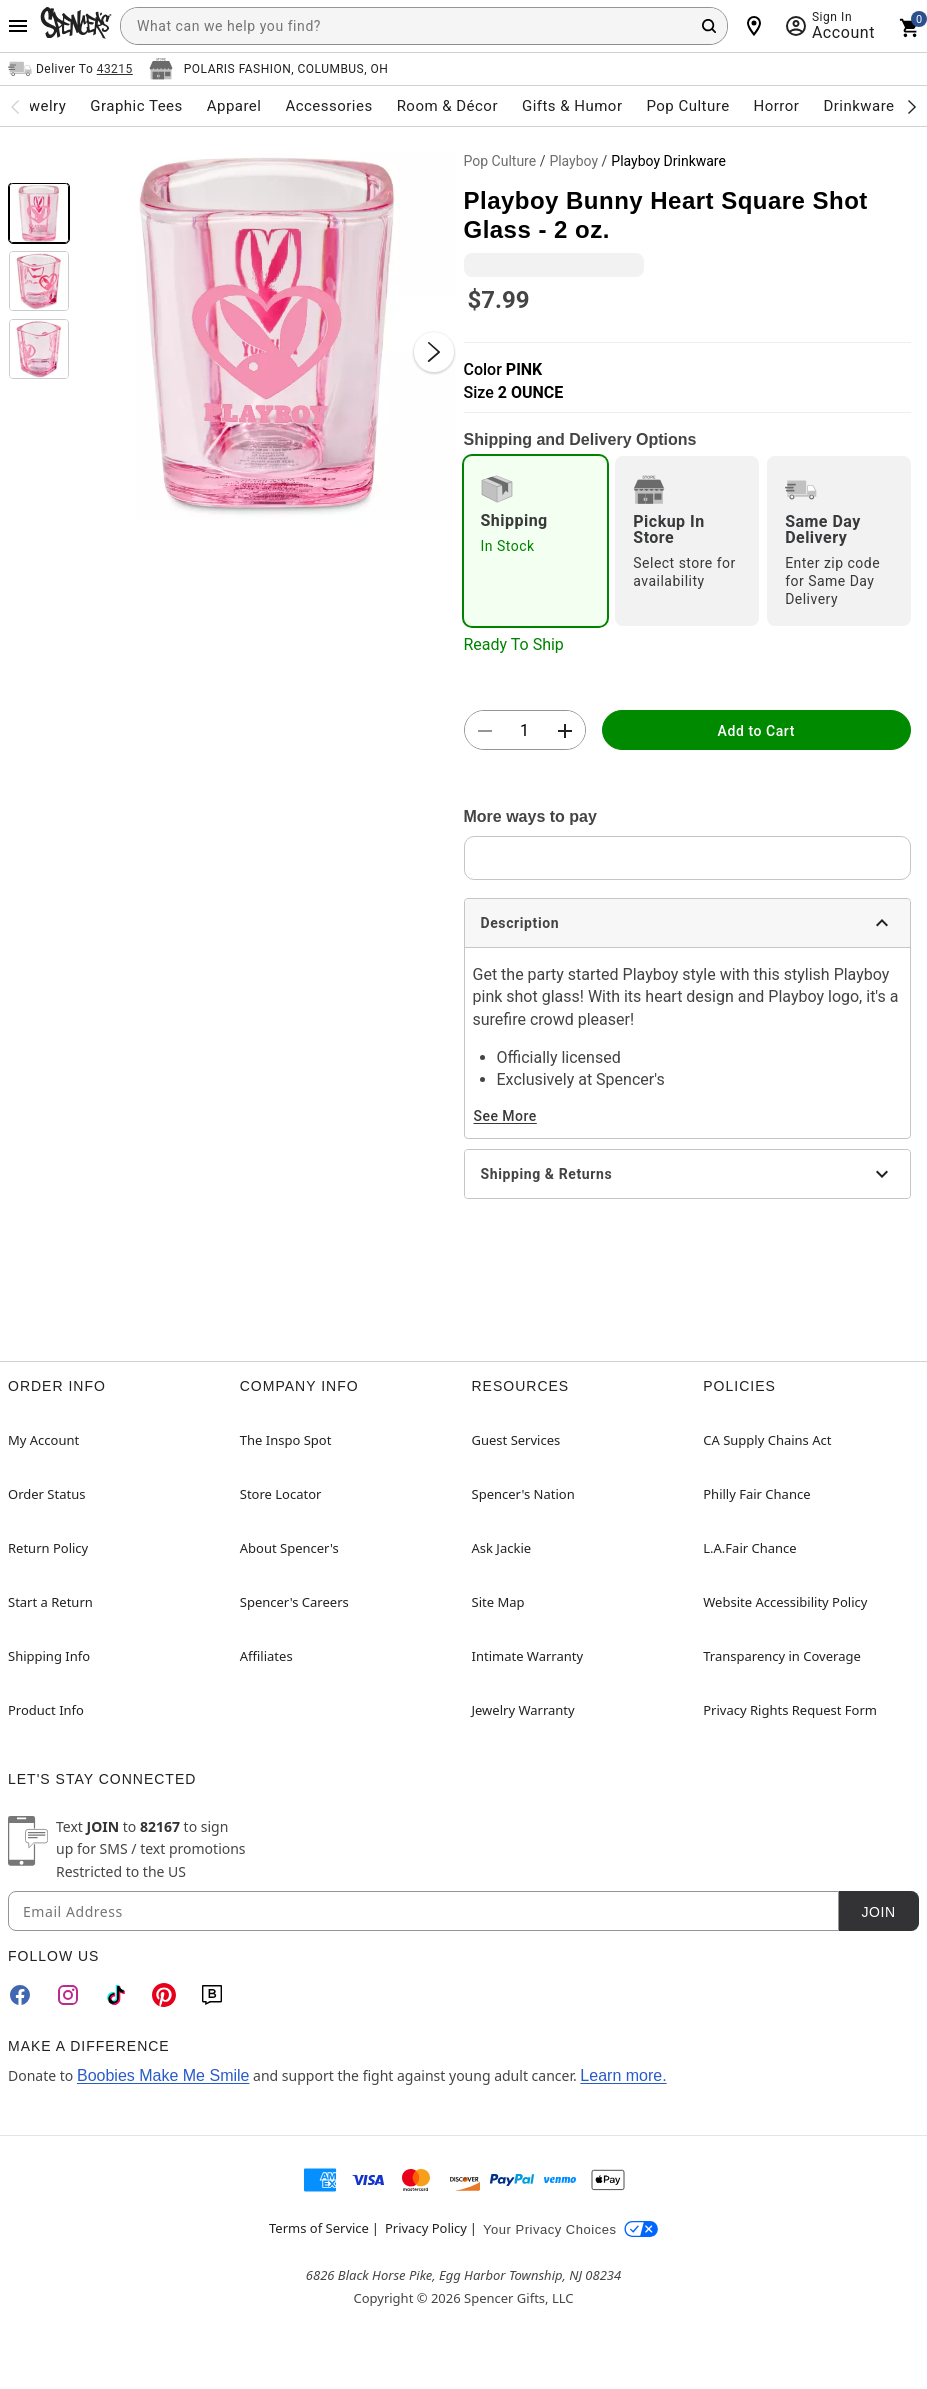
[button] (267, 332)
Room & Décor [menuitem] (447, 106)
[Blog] (212, 1995)
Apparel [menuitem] (234, 106)
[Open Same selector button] (70, 69)
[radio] (536, 541)
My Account (43, 1440)
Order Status (46, 1494)
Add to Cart (756, 731)
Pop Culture (500, 161)
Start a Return (50, 1602)
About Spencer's (289, 1548)
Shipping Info (49, 1656)
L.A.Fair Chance (749, 1548)
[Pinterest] (164, 1995)
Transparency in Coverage (782, 1656)
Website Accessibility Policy (785, 1602)
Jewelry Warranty (523, 1710)
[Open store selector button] (269, 69)
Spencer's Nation (523, 1494)
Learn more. (623, 2075)
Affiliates (266, 1656)
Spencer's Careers (294, 1602)
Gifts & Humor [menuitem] (572, 106)
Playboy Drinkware (668, 161)
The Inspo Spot (286, 1440)
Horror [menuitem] (777, 106)
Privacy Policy (426, 2228)
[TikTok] (116, 1995)
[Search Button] (709, 26)
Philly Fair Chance (756, 1494)
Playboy (573, 161)
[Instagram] (68, 1995)
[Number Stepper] (525, 731)
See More (505, 1116)
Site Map (498, 1602)
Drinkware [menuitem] (858, 106)
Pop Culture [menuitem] (687, 106)
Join (878, 1912)
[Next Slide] (434, 352)
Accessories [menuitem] (328, 106)
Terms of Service (319, 2228)
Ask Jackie (502, 1548)
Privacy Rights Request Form (790, 1710)
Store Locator (281, 1494)
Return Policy (48, 1548)
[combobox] (424, 26)
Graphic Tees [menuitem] (136, 106)
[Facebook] (20, 1995)
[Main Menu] (18, 26)
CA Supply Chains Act (767, 1440)
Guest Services (516, 1440)
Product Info (46, 1710)
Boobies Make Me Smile (163, 2075)
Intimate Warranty (528, 1656)
